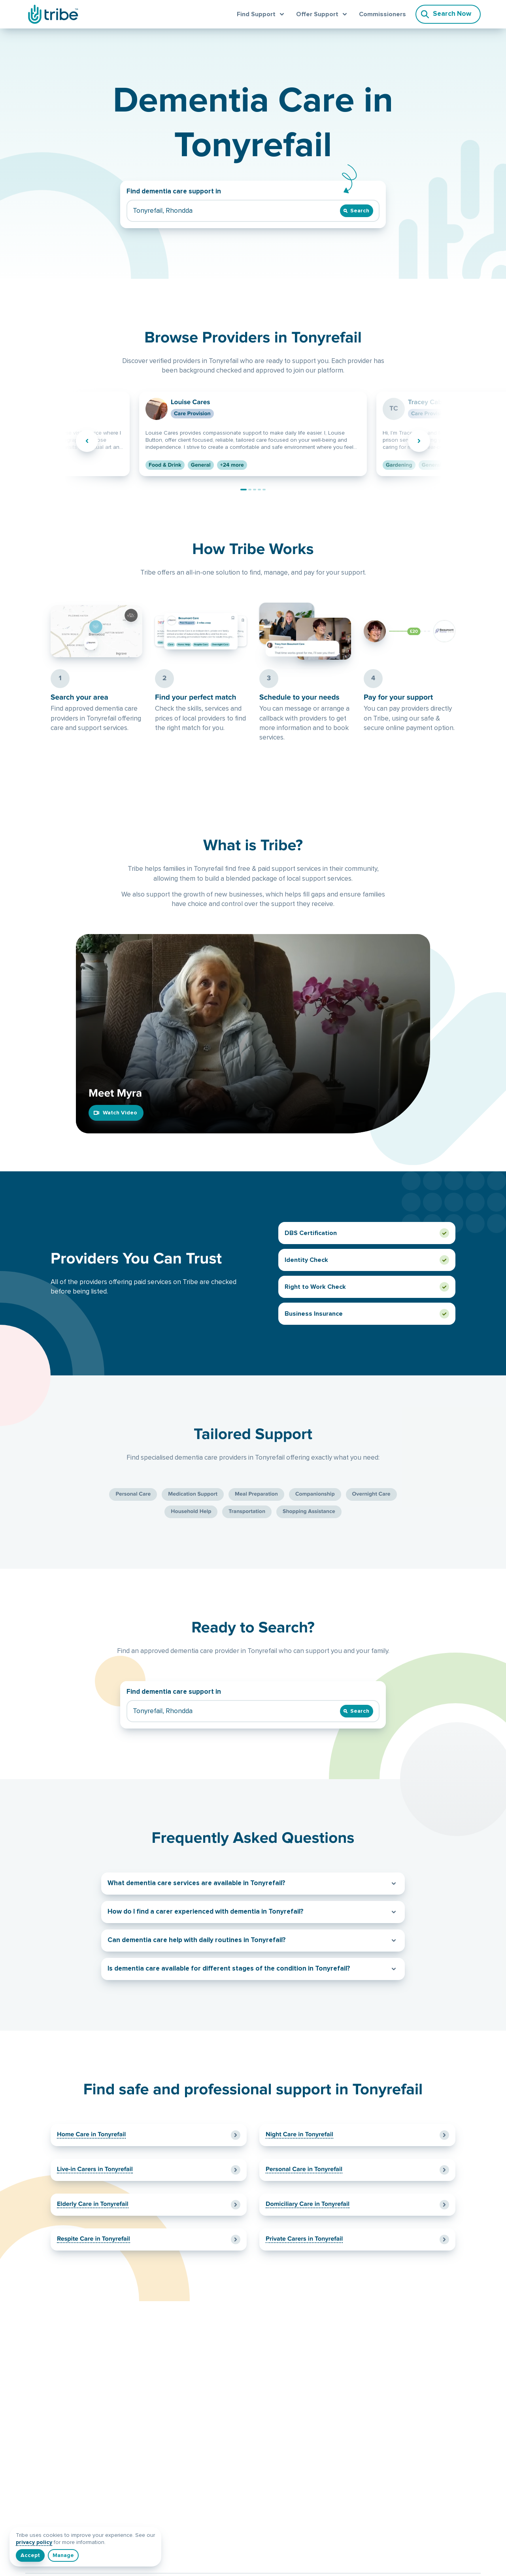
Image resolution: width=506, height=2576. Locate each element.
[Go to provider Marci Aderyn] (259, 489)
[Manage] (63, 2555)
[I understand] (30, 2555)
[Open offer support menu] (322, 14)
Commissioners (382, 14)
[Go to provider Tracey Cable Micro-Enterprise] (249, 489)
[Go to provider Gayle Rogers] (264, 489)
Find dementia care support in (173, 191)
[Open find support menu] (262, 14)
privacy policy (34, 2542)
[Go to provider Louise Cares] (243, 489)
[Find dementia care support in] (233, 211)
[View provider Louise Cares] (253, 434)
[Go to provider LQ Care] (254, 489)
